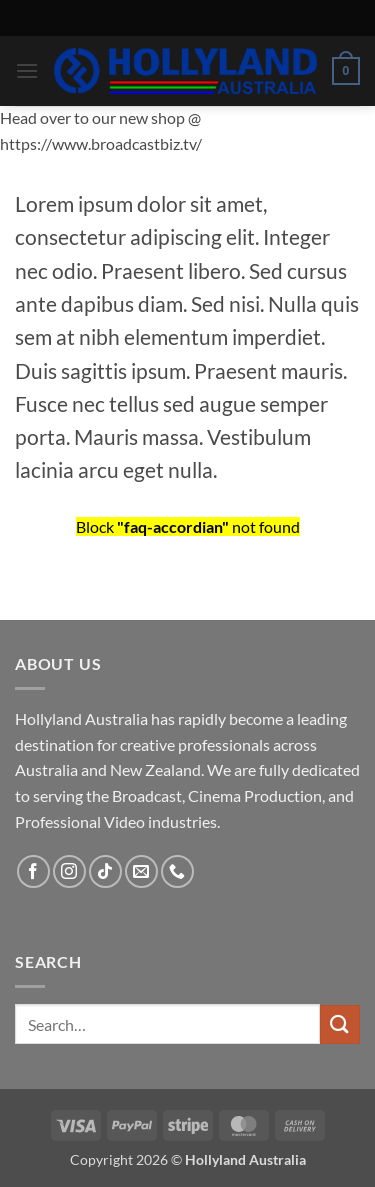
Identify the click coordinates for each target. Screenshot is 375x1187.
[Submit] (340, 1024)
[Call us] (177, 871)
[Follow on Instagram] (69, 871)
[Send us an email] (141, 871)
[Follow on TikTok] (105, 871)
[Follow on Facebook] (33, 871)
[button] (27, 70)
